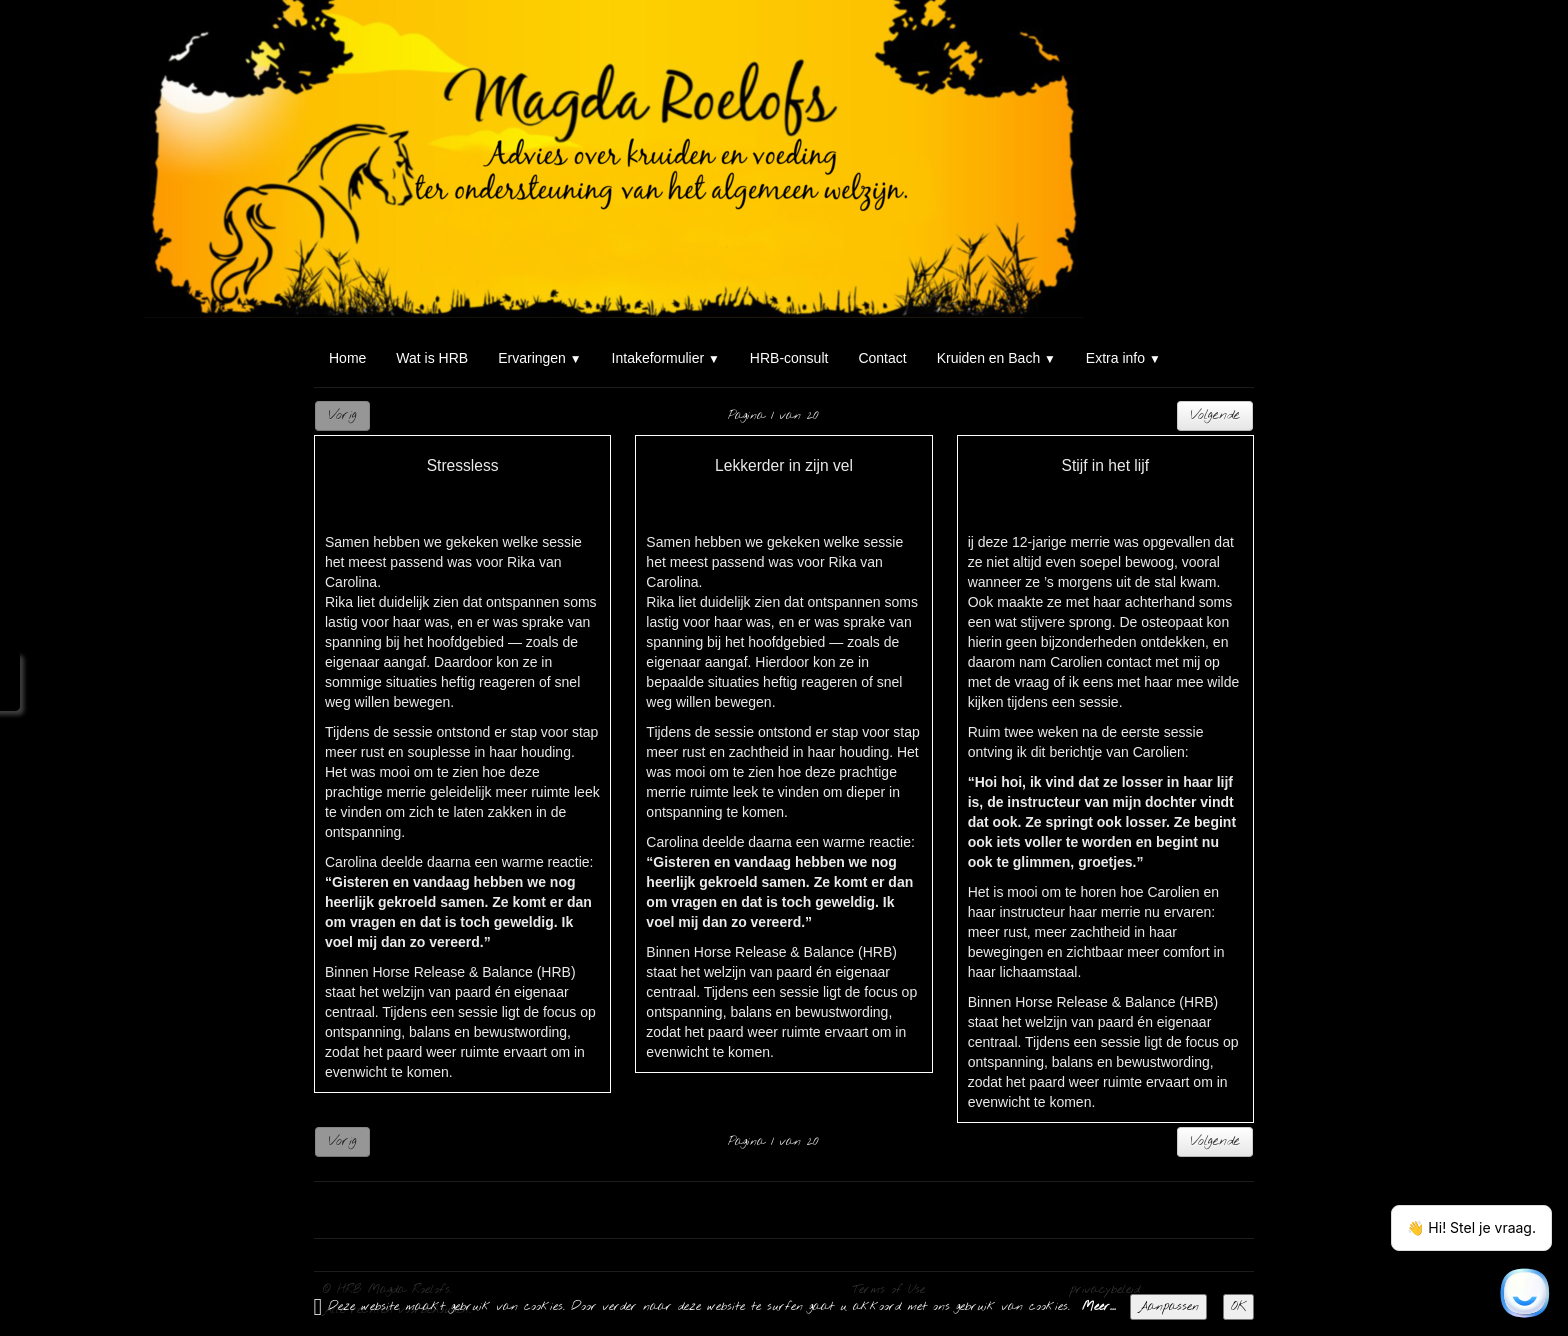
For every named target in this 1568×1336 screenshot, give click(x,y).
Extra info (1123, 358)
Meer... (1099, 1307)
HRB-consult (789, 358)
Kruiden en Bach (996, 358)
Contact (882, 358)
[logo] (321, 38)
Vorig (342, 415)
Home (347, 358)
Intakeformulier (666, 358)
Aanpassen (1168, 1307)
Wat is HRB (432, 358)
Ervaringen (539, 358)
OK (1238, 1307)
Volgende (1215, 415)
